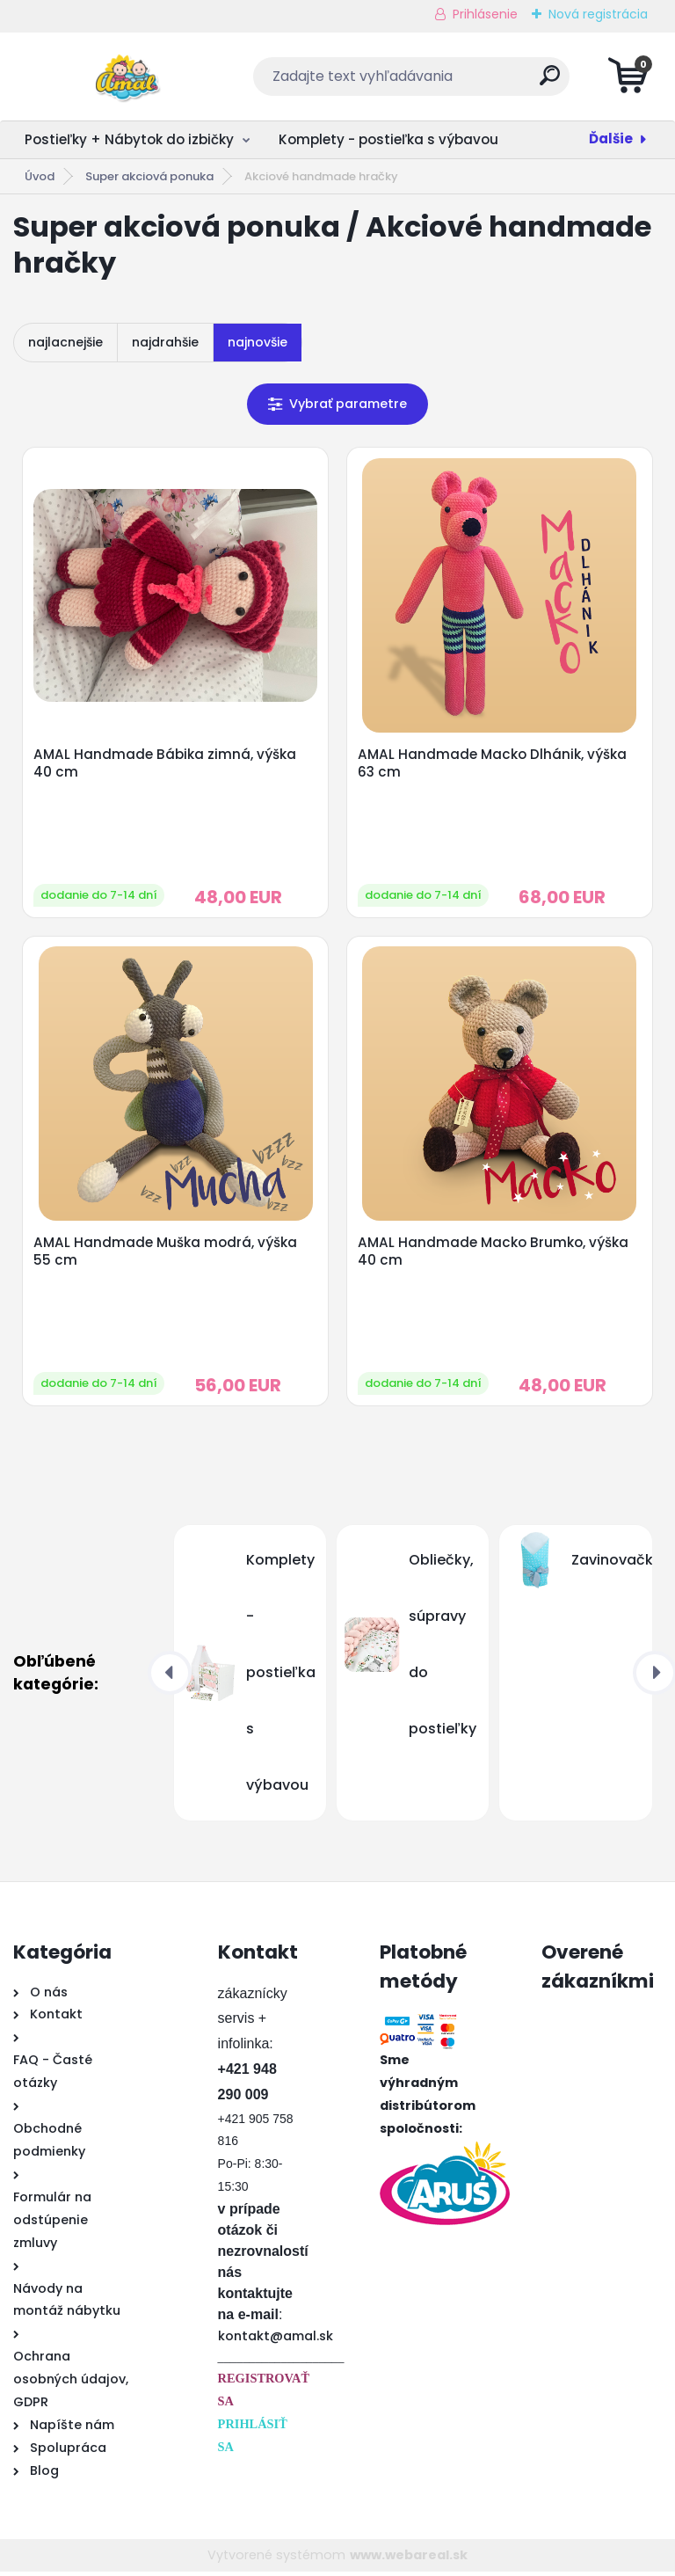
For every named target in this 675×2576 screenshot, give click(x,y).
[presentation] (170, 1677)
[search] (550, 82)
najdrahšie (165, 342)
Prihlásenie (485, 14)
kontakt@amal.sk (275, 2340)
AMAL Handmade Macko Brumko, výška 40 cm (494, 1255)
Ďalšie (611, 138)
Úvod (39, 176)
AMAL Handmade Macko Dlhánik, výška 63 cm (493, 764)
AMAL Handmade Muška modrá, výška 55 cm (166, 1255)
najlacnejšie (65, 342)
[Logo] (121, 76)
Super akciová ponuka (149, 176)
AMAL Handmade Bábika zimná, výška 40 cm (165, 764)
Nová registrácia (598, 14)
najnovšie (257, 342)
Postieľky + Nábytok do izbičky (129, 139)
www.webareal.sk (409, 2558)
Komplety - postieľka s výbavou (388, 139)
